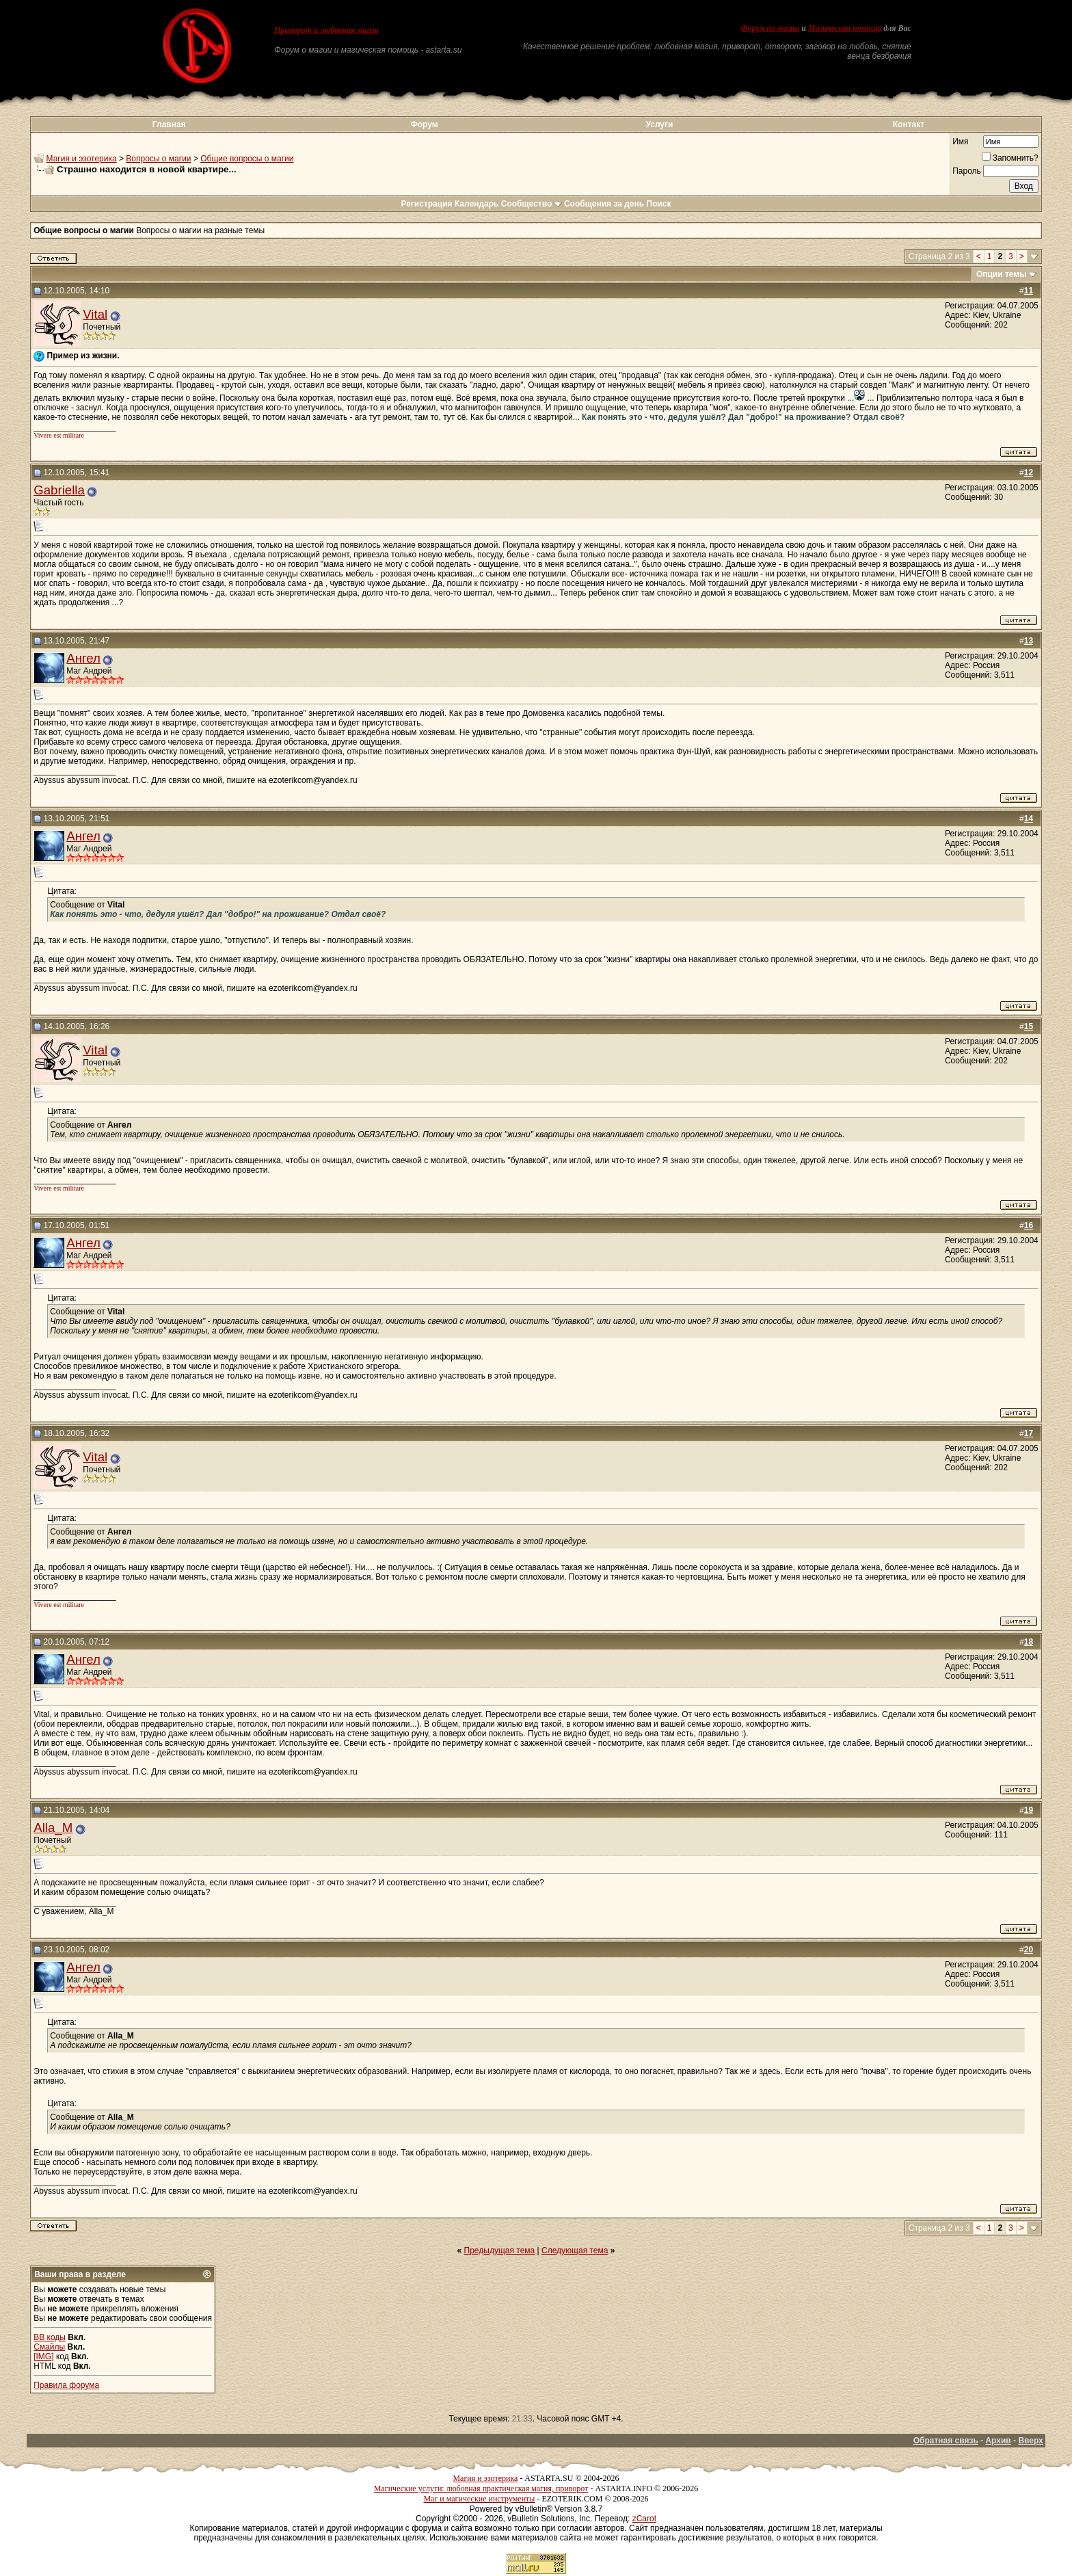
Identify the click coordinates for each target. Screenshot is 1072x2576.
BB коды (50, 2337)
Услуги (659, 124)
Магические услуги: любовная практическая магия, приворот (481, 2488)
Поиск (659, 204)
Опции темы (1001, 274)
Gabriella (59, 490)
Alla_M (53, 1827)
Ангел (83, 658)
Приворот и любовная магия (326, 30)
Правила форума (66, 2385)
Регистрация (426, 204)
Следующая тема (574, 2250)
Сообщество (531, 204)
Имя (960, 141)
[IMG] (43, 2356)
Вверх (1030, 2440)
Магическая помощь (844, 28)
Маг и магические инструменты (479, 2499)
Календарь (477, 204)
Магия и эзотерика (81, 158)
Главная (169, 124)
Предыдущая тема (499, 2250)
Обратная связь (945, 2440)
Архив (997, 2440)
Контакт (908, 124)
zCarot (644, 2518)
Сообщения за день (604, 204)
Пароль (966, 171)
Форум (424, 124)
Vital (95, 314)
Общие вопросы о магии (246, 158)
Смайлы (49, 2347)
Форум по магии (769, 28)
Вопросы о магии (158, 158)
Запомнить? (1010, 158)
